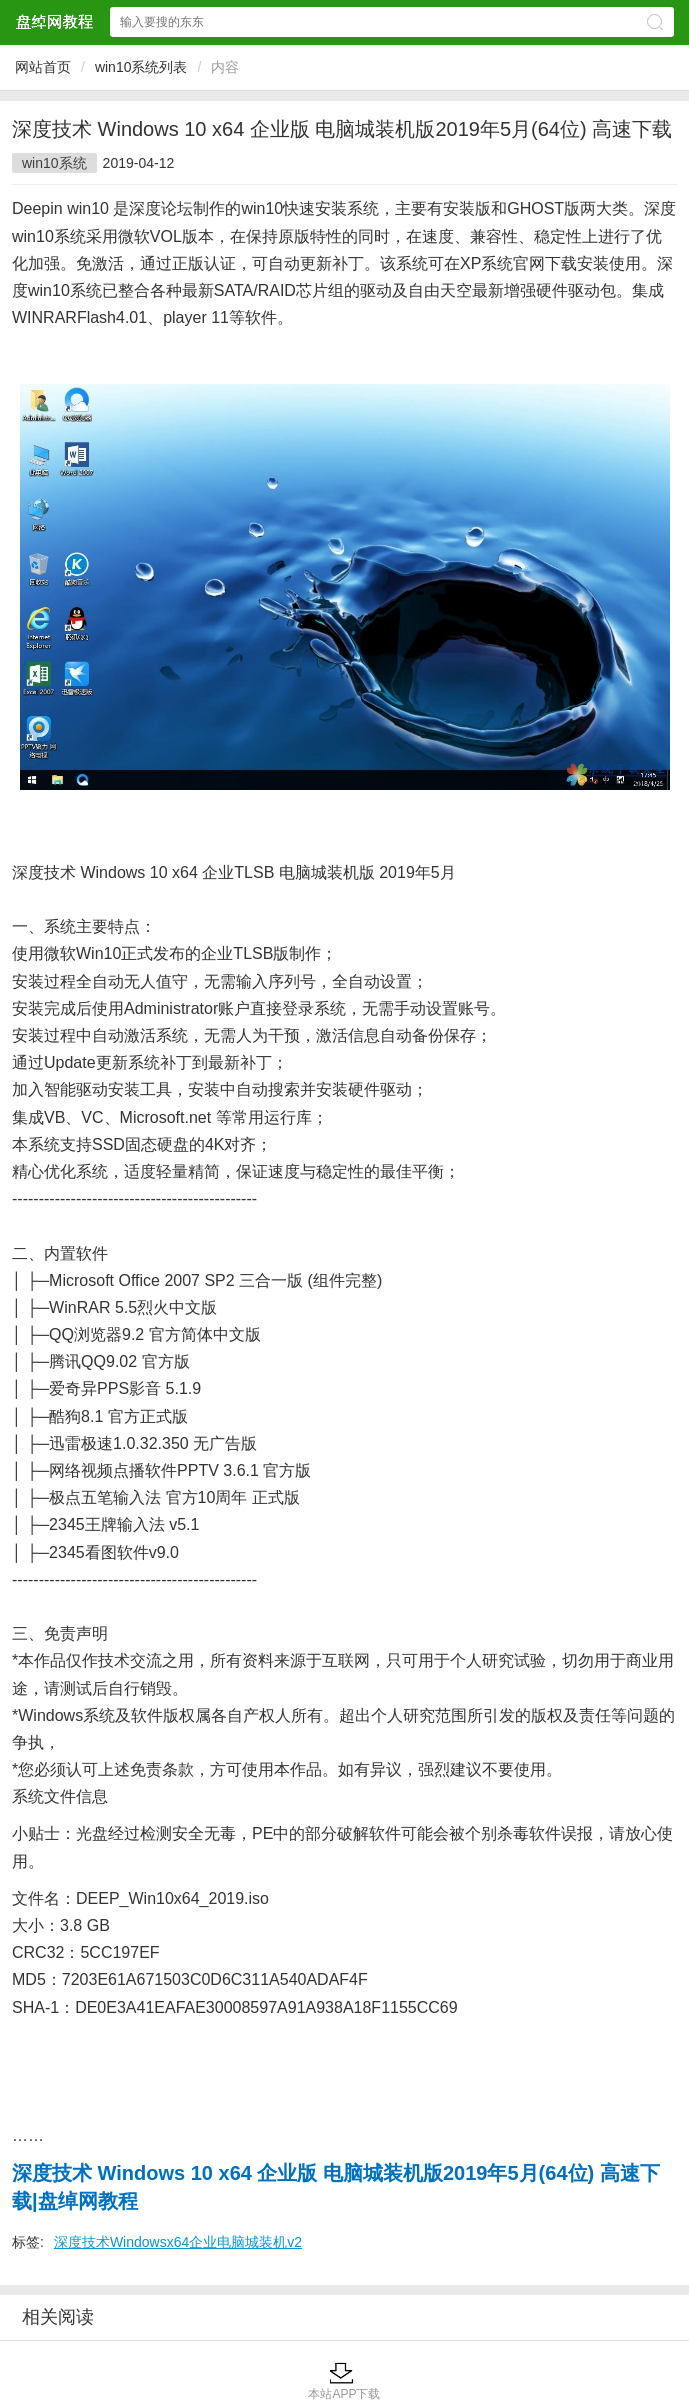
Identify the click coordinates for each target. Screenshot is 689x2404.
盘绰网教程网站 (54, 21)
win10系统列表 (141, 67)
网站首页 (43, 67)
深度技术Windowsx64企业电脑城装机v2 (178, 2242)
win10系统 (54, 163)
